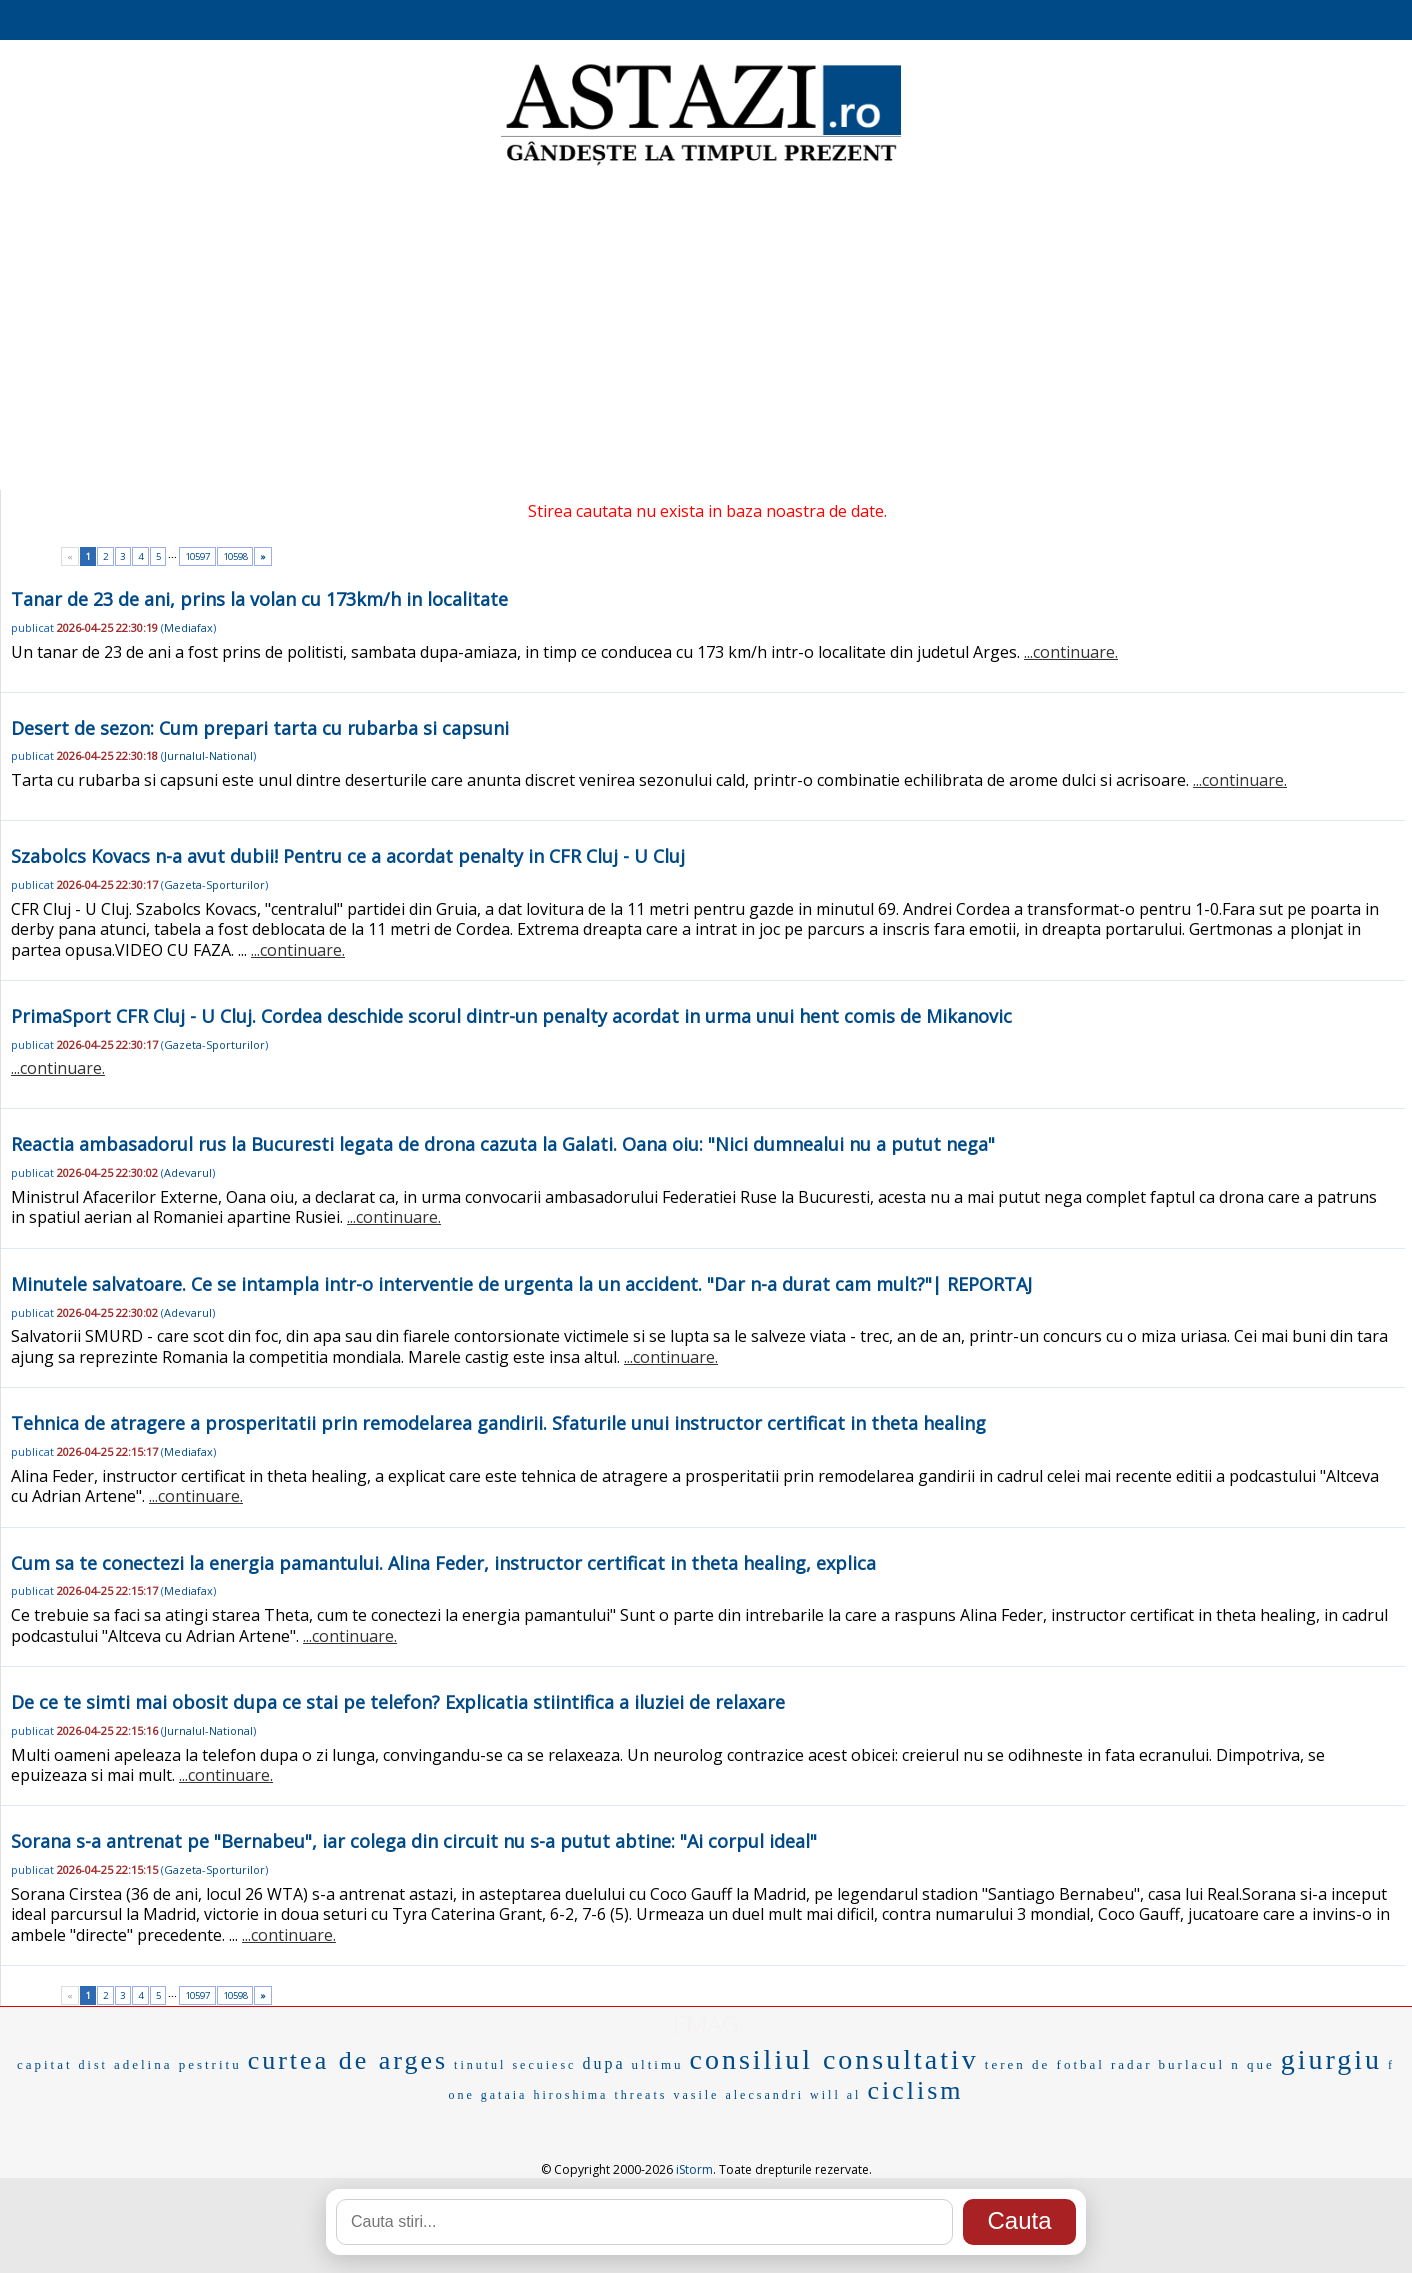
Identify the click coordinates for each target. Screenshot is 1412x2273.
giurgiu (1331, 2059)
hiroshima (570, 2095)
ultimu (658, 2064)
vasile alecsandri (738, 2095)
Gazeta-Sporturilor (214, 884)
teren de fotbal (1045, 2064)
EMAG (706, 2023)
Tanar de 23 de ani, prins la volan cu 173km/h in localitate (259, 599)
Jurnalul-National (208, 755)
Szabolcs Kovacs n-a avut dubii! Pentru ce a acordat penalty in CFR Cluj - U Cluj (348, 856)
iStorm (694, 2169)
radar (1132, 2064)
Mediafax (188, 627)
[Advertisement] (706, 330)
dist (93, 2065)
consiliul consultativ (834, 2059)
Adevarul (188, 1172)
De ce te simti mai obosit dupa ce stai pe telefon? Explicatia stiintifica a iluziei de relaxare (398, 1702)
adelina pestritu (178, 2064)
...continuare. (1071, 652)
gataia (504, 2095)
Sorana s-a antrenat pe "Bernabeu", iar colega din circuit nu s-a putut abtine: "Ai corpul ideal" (414, 1841)
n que (1253, 2064)
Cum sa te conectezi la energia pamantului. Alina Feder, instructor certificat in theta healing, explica (443, 1563)
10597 (197, 556)
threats (640, 2095)
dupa (603, 2063)
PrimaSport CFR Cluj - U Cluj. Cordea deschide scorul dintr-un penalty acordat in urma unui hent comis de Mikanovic (511, 1016)
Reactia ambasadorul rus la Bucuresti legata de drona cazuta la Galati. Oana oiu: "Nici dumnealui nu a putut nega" (503, 1144)
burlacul (1192, 2064)
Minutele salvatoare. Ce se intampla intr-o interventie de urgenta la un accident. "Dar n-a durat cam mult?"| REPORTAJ (521, 1284)
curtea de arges (348, 2060)
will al (835, 2095)
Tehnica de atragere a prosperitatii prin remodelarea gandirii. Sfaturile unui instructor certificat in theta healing (498, 1423)
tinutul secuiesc (515, 2065)
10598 (235, 556)
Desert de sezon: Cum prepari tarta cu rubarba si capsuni (260, 728)
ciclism (915, 2090)
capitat (45, 2064)
